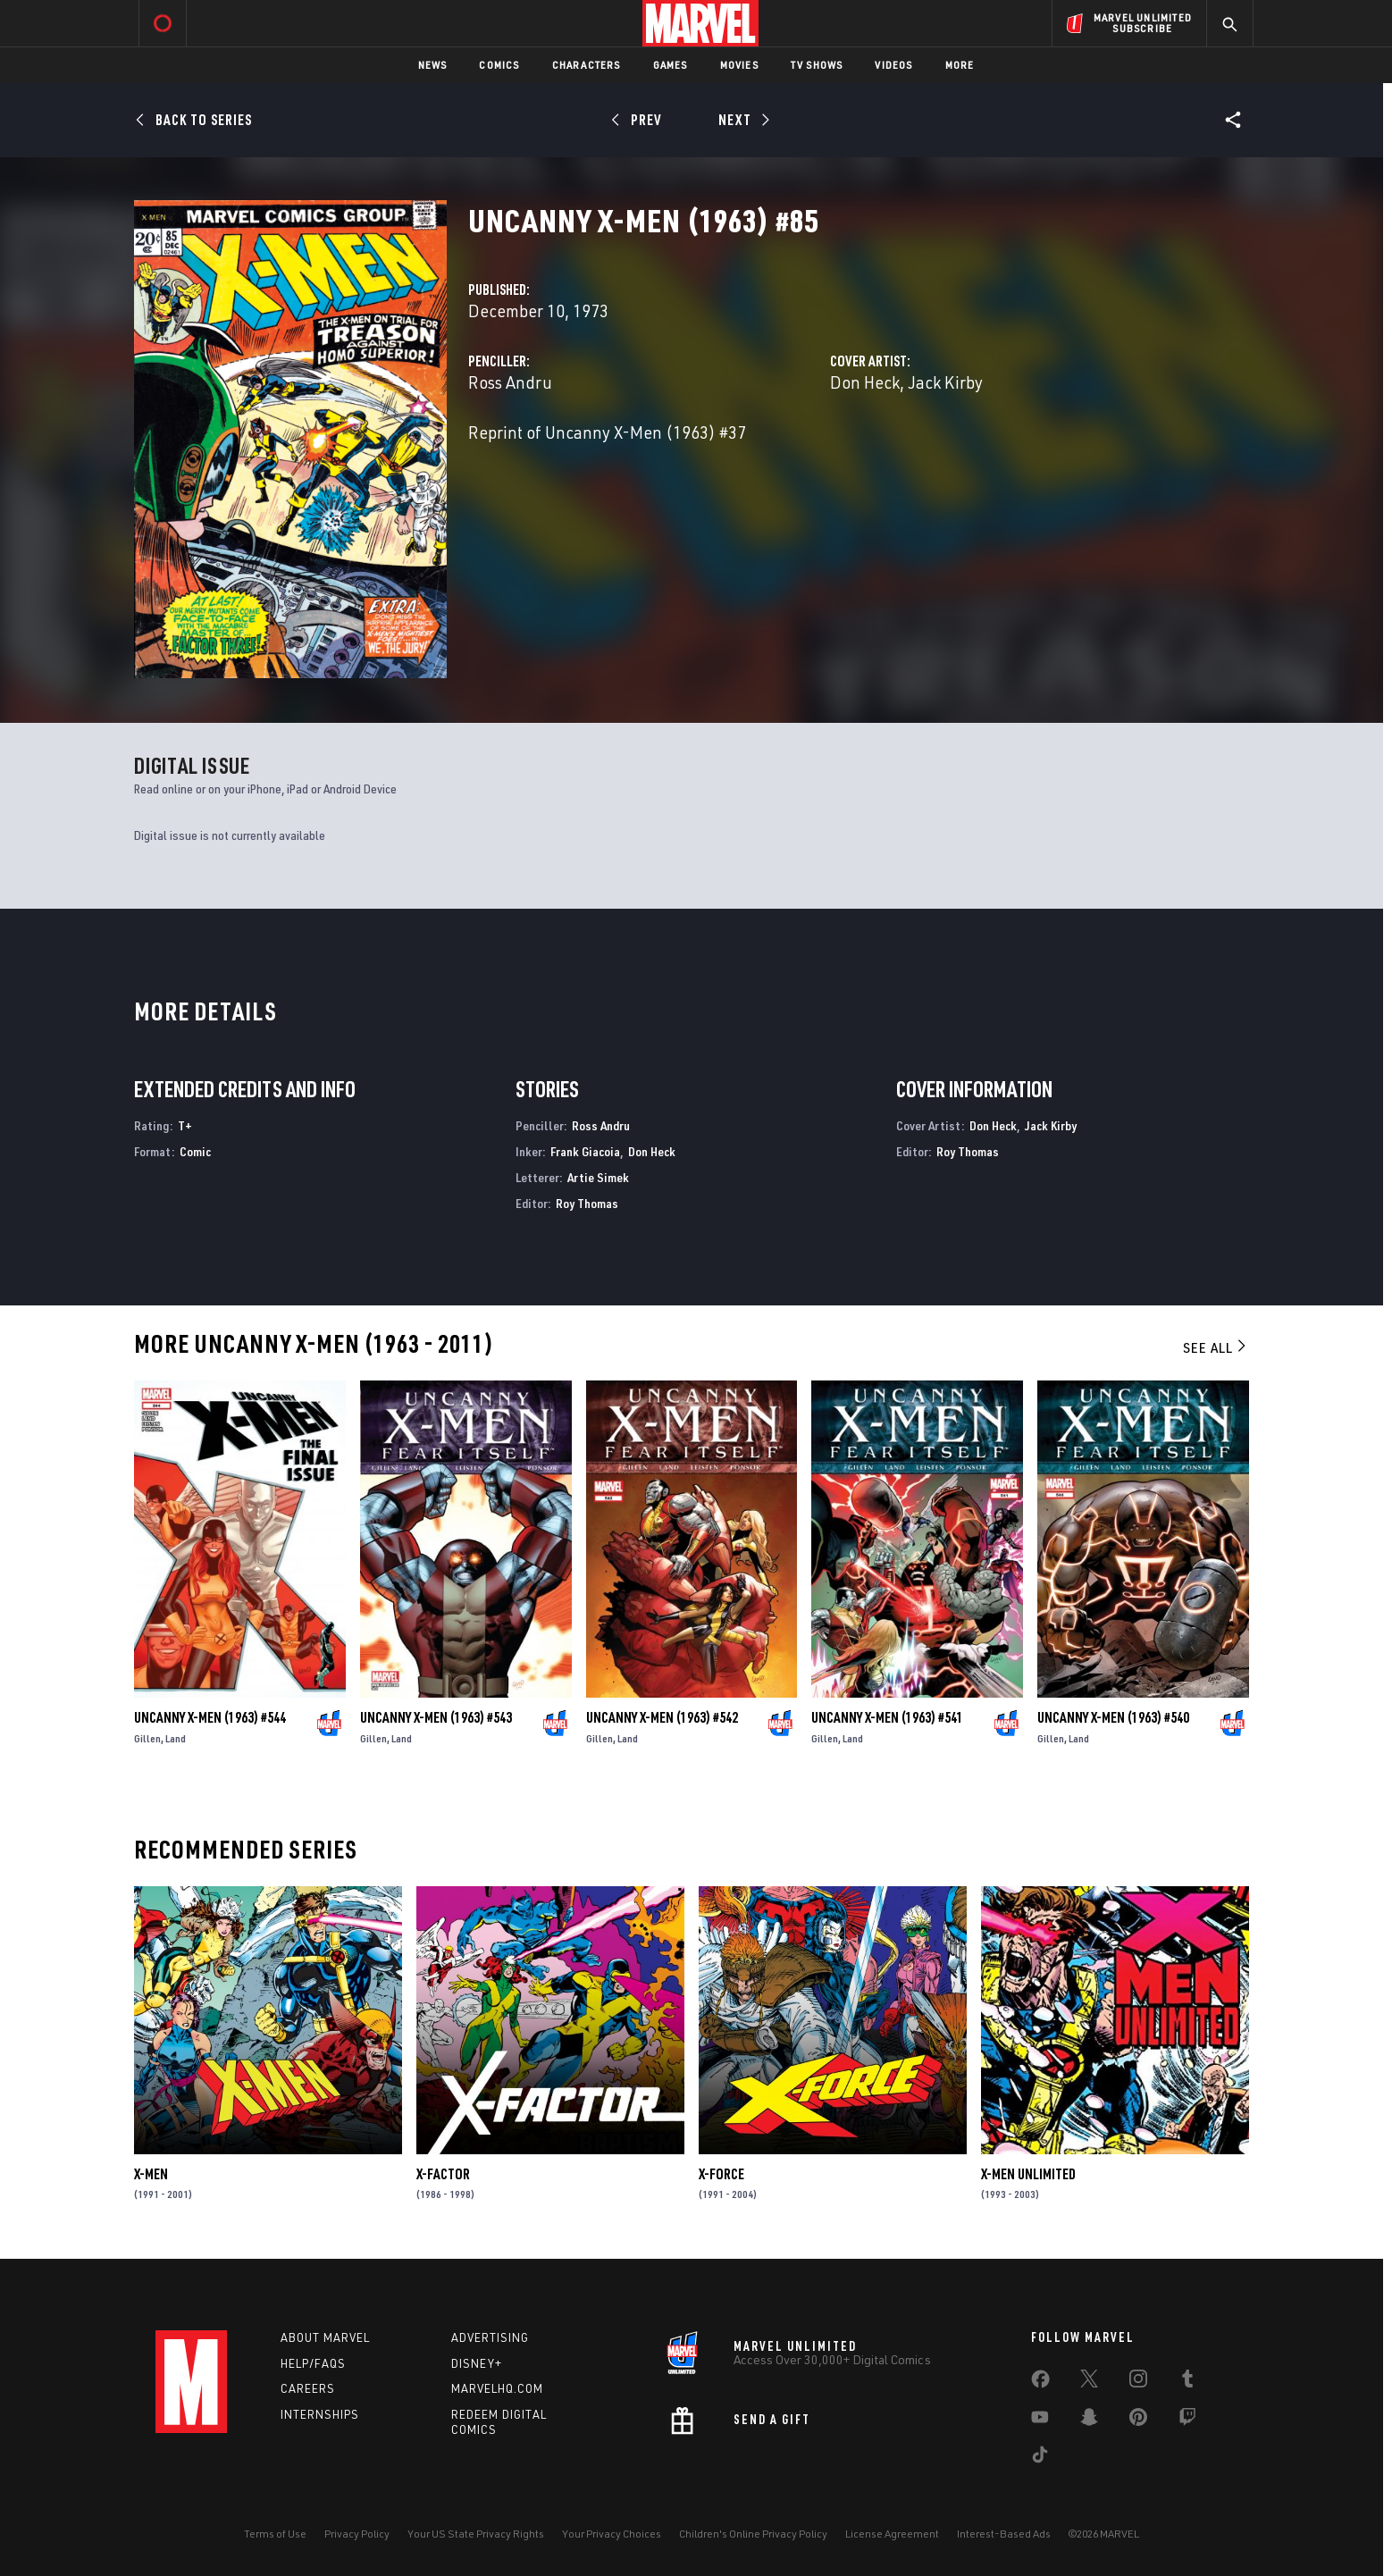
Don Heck (865, 382)
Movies (739, 64)
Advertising (490, 2337)
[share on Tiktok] (1040, 2458)
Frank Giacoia (585, 1151)
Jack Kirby (945, 382)
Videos (893, 64)
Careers (308, 2388)
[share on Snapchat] (1089, 2420)
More (960, 64)
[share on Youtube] (1040, 2420)
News (433, 64)
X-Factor (443, 2174)
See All (1216, 1347)
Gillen (147, 1738)
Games (670, 64)
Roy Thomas (587, 1203)
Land (175, 1738)
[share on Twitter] (1089, 2382)
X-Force (721, 2174)
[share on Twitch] (1187, 2420)
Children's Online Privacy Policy (753, 2533)
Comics (499, 64)
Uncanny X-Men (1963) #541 (887, 1717)
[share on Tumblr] (1187, 2382)
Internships (320, 2414)
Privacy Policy (357, 2533)
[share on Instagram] (1138, 2382)
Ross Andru (510, 382)
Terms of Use (275, 2533)
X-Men (151, 2174)
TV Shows (817, 64)
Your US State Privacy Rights (475, 2533)
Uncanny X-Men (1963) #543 (436, 1717)
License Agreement (892, 2533)
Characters (586, 64)
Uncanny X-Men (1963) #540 (1113, 1717)
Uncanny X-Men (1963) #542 (662, 1717)
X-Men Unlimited (1028, 2174)
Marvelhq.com (497, 2388)
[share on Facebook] (1040, 2383)
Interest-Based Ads (1004, 2533)
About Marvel (325, 2337)
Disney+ (476, 2363)
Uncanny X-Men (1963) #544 (210, 1717)
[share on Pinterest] (1138, 2420)
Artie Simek (598, 1177)
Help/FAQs (313, 2363)
